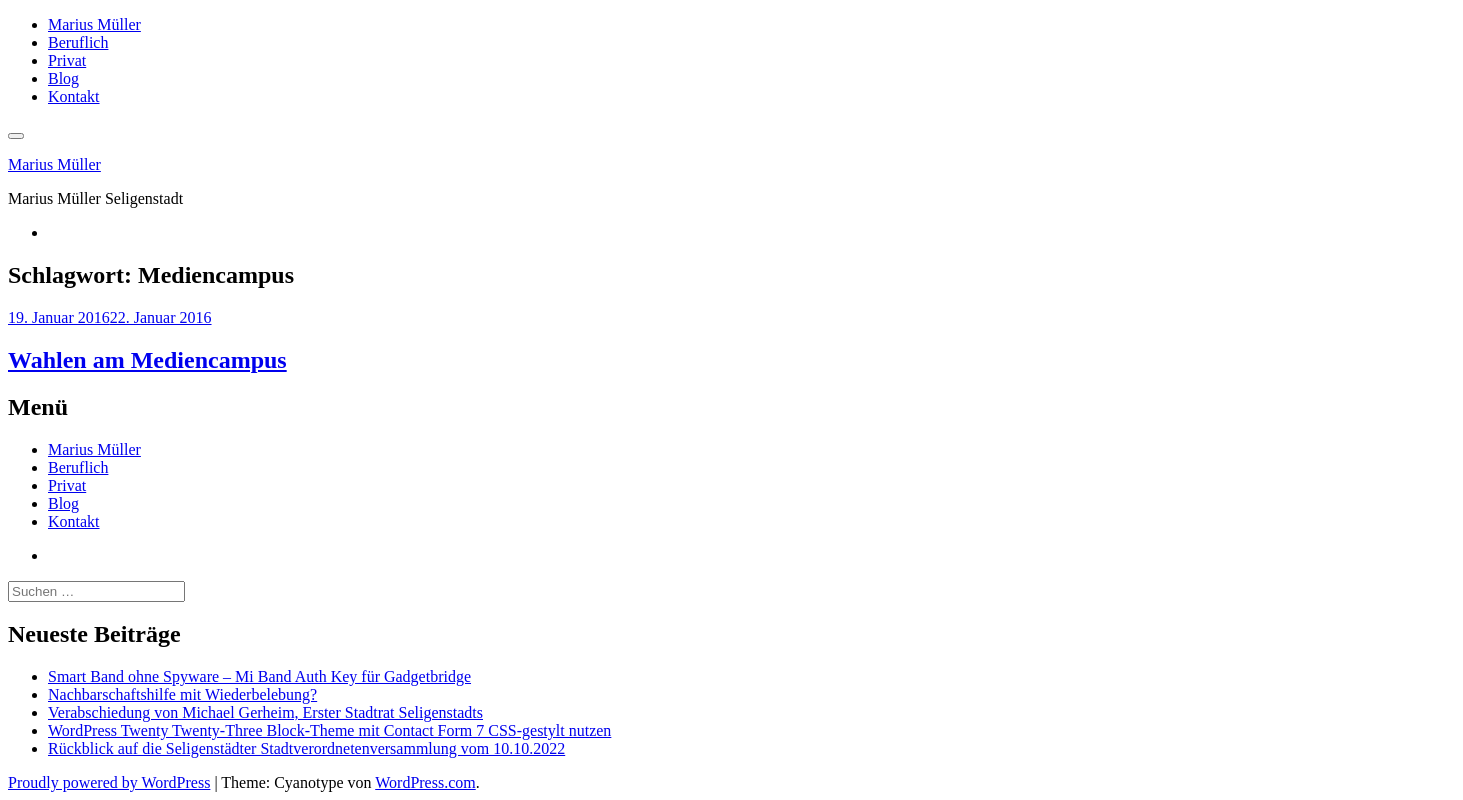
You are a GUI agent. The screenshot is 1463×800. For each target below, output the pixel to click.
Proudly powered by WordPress (109, 782)
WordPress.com (425, 782)
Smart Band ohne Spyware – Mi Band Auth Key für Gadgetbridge (259, 676)
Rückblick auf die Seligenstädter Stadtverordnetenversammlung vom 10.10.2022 (306, 748)
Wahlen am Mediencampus (147, 360)
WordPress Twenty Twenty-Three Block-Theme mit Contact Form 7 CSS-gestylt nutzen (329, 730)
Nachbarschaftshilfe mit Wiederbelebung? (182, 694)
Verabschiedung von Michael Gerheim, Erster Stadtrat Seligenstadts (265, 712)
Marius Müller (94, 24)
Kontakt (74, 96)
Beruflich (78, 42)
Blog (63, 78)
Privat (67, 60)
